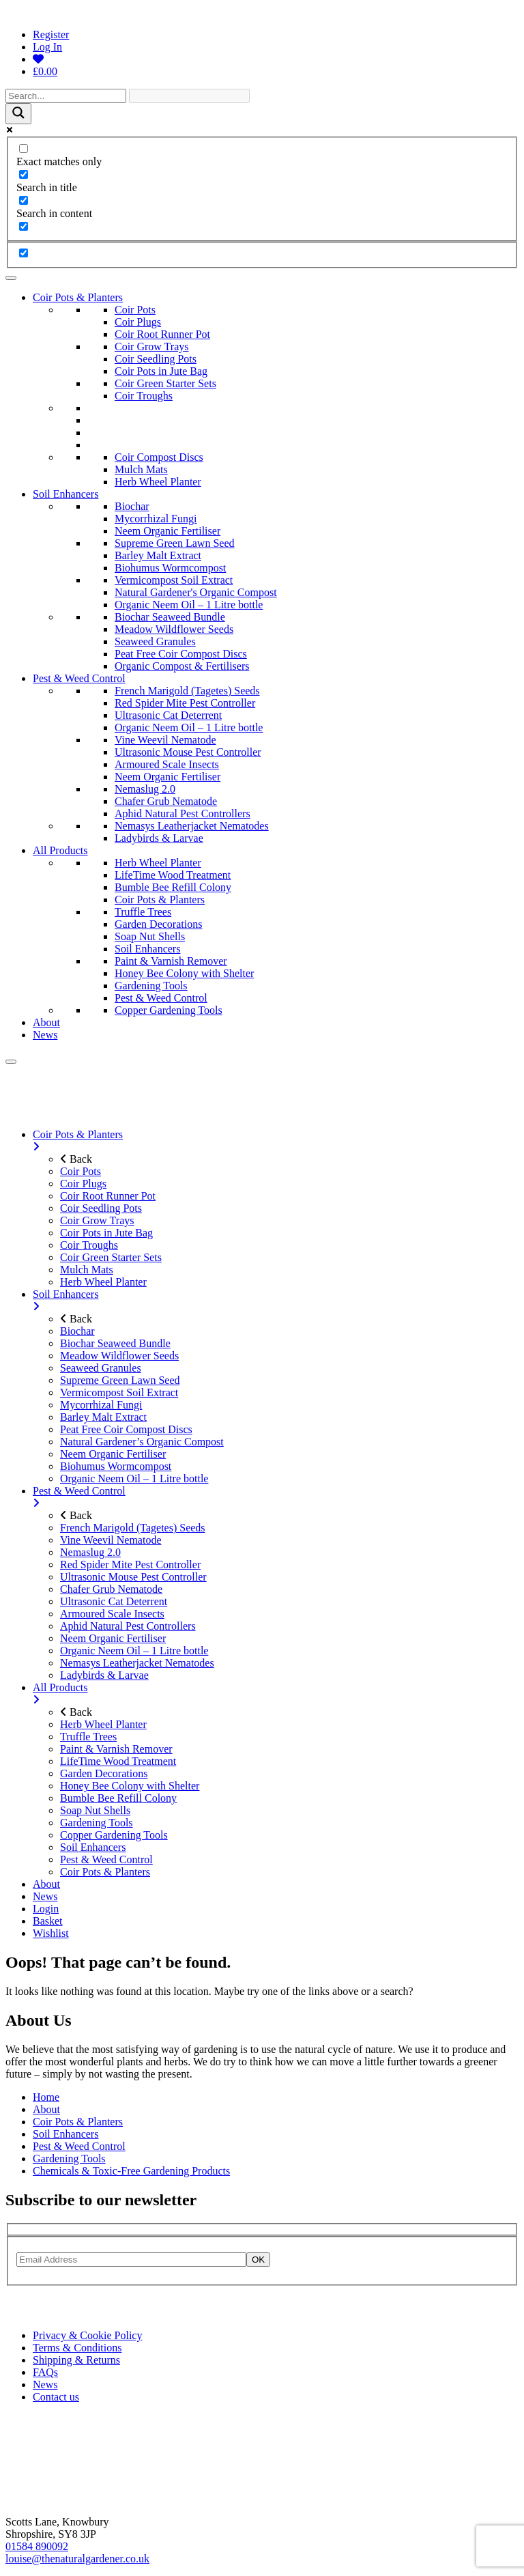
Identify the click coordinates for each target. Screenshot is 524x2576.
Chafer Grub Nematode (166, 801)
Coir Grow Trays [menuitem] (97, 1220)
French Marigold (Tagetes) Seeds (187, 690)
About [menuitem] (46, 1884)
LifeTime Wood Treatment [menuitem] (118, 1761)
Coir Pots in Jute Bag (161, 371)
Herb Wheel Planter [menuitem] (103, 1282)
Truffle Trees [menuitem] (88, 1736)
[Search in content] (23, 200)
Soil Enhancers (65, 494)
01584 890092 (36, 2546)
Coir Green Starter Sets (165, 383)
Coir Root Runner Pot (162, 334)
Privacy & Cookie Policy (87, 2335)
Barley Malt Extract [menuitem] (103, 1417)
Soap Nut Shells (150, 936)
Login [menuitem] (46, 1908)
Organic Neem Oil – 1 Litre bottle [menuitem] (134, 1478)
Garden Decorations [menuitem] (103, 1773)
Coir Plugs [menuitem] (83, 1183)
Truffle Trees (143, 912)
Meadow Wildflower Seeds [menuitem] (119, 1355)
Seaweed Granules (155, 641)
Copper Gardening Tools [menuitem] (114, 1835)
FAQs (45, 2372)
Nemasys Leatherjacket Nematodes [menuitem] (137, 1663)
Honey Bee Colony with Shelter (184, 973)
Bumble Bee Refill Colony (173, 887)
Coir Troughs (144, 395)
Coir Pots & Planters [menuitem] (276, 1141)
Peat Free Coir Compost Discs (181, 654)
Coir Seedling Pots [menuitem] (101, 1208)
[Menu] (10, 1062)
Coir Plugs (138, 322)
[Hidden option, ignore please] (23, 253)
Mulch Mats (141, 469)
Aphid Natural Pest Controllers (182, 813)
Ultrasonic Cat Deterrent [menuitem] (113, 1601)
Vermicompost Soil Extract (174, 580)
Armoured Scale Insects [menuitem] (112, 1613)
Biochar (132, 506)
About (46, 1022)
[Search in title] (23, 174)
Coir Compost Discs (159, 457)
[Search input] (65, 96)
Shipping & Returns (76, 2360)
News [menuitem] (45, 1896)
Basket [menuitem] (48, 1921)
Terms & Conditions (77, 2347)
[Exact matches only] (23, 148)
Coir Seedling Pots (155, 359)
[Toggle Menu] (10, 278)
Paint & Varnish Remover (171, 961)
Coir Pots (135, 309)
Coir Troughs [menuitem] (89, 1245)
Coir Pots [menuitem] (80, 1171)
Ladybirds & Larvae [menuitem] (104, 1675)
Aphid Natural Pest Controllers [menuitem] (128, 1626)
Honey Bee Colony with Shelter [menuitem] (129, 1786)
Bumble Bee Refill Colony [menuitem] (118, 1798)
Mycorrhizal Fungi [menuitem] (101, 1405)
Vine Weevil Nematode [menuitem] (111, 1540)
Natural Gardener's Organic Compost (196, 592)
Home (46, 2097)
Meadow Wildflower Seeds (174, 629)
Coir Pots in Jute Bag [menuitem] (106, 1233)
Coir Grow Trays (151, 346)
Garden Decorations (158, 924)
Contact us (56, 2397)
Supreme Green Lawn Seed (175, 543)
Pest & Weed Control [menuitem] (276, 1497)
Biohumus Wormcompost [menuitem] (115, 1466)
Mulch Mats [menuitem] (86, 1269)
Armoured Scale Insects (167, 764)
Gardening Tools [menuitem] (96, 1822)
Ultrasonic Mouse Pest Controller (188, 752)
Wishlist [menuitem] (51, 1933)
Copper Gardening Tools (168, 1010)
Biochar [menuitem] (77, 1331)
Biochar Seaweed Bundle (170, 617)
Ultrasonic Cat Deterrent (168, 715)
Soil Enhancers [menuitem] (276, 1300)
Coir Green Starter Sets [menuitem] (111, 1257)
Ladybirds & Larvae (159, 838)
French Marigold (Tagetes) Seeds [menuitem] (132, 1527)
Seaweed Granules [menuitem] (100, 1368)
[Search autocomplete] (189, 96)
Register (51, 34)
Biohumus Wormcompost (170, 568)
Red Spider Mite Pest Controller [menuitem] (130, 1564)
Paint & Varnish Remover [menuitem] (116, 1749)
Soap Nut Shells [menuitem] (95, 1810)
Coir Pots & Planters (78, 297)
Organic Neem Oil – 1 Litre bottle (189, 604)
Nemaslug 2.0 (145, 789)
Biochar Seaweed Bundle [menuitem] (115, 1343)
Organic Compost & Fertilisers (182, 666)
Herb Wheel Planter (158, 481)
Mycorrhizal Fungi (155, 518)
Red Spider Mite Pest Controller (185, 703)
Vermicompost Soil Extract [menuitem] (119, 1392)
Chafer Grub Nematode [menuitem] (111, 1589)
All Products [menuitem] (276, 1694)
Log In (47, 47)
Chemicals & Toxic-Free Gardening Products (131, 2171)
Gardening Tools (151, 985)
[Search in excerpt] (23, 226)
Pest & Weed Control (79, 678)
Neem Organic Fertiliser (167, 531)
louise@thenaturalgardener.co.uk (77, 2558)
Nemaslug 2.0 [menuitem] (90, 1552)
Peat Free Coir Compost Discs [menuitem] (126, 1429)
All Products (60, 850)
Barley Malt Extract (158, 555)
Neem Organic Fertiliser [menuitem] (113, 1454)
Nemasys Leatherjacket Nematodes (192, 826)
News (45, 1035)
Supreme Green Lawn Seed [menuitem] (120, 1380)
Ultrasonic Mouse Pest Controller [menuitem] (133, 1577)
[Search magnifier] (18, 113)
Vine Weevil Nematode (165, 740)
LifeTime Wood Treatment (173, 875)
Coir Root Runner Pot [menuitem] (108, 1196)
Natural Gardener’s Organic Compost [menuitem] (142, 1441)
